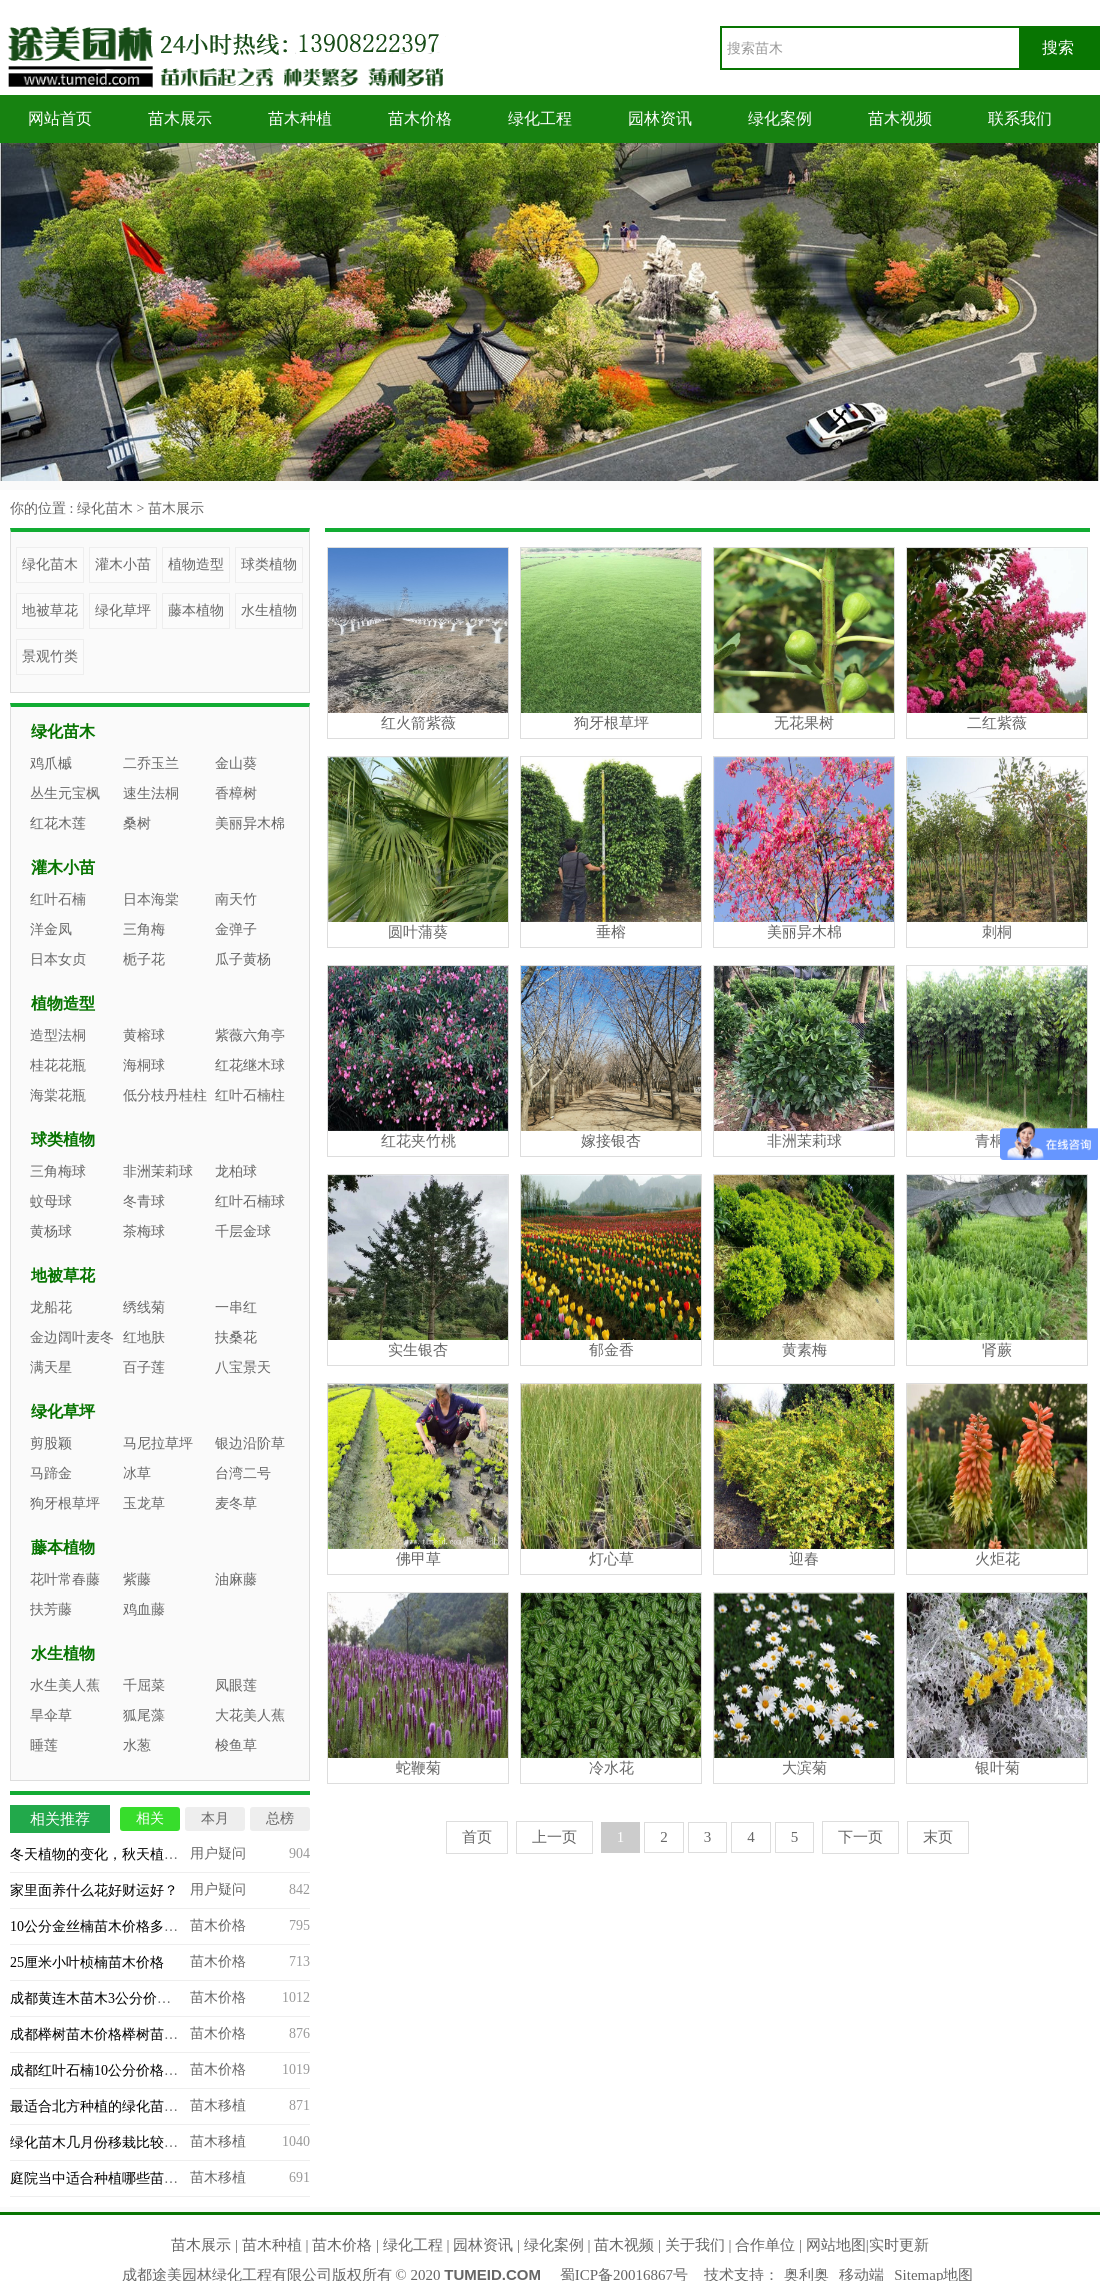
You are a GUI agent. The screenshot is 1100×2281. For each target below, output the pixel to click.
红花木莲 (58, 823)
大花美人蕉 (250, 1715)
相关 (150, 1818)
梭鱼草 (236, 1745)
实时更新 (899, 2245)
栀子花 (144, 959)
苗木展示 (180, 118)
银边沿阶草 (250, 1443)
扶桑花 (236, 1337)
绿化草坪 (123, 610)
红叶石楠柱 (250, 1095)
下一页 (860, 1837)
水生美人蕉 (65, 1685)
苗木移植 (218, 2105)
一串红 (236, 1307)
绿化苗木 (105, 508)
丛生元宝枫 (65, 793)
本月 (215, 1818)
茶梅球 (144, 1231)
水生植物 (269, 610)
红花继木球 (250, 1065)
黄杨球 (51, 1231)
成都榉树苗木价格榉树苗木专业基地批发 (136, 2034)
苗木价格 (420, 118)
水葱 (137, 1745)
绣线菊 (144, 1307)
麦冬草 (236, 1503)
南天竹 (236, 899)
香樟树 (236, 793)
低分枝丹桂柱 (165, 1095)
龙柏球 (236, 1171)
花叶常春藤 (65, 1579)
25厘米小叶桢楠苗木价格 (87, 1962)
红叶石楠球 (250, 1201)
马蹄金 (51, 1473)
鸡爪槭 (51, 763)
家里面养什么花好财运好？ (94, 1890)
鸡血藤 (144, 1609)
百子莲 (144, 1367)
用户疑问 (218, 1853)
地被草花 (50, 610)
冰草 (137, 1473)
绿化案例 (780, 118)
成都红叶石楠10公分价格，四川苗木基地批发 (150, 2070)
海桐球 (144, 1065)
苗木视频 (900, 118)
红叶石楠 (58, 899)
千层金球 (243, 1231)
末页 (938, 1837)
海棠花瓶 (58, 1095)
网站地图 (836, 2245)
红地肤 (144, 1337)
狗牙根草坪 (65, 1503)
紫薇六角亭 (250, 1035)
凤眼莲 (236, 1685)
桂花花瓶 (58, 1065)
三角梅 (144, 929)
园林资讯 (660, 118)
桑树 (137, 823)
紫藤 (137, 1579)
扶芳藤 (51, 1609)
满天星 (51, 1367)
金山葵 (236, 763)
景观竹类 (50, 656)
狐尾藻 (144, 1715)
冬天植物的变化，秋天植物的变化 (115, 1854)
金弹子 (236, 929)
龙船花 (51, 1307)
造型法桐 (58, 1035)
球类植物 (269, 564)
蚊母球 (51, 1201)
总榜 (280, 1818)
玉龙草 (144, 1503)
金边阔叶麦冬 (72, 1337)
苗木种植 (300, 118)
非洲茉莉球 (158, 1171)
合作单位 (765, 2245)
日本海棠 (151, 899)
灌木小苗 (123, 564)
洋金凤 (51, 929)
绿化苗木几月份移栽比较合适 (101, 2142)
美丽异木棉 (250, 823)
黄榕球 (144, 1035)
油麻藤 (236, 1579)
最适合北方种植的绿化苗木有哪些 (115, 2106)
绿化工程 (540, 118)
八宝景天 (243, 1367)
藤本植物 (196, 610)
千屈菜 (144, 1685)
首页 (477, 1837)
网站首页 (60, 118)
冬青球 (144, 1201)
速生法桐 (151, 793)
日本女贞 (58, 959)
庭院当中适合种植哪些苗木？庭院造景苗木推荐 (157, 2178)
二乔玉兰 (151, 763)
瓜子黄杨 (243, 959)
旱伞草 (51, 1715)
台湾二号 (243, 1473)
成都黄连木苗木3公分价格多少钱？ (118, 1998)
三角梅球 (58, 1171)
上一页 (554, 1837)
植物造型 (196, 564)
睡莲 (44, 1745)
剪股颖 (51, 1443)
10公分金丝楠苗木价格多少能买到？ (122, 1926)
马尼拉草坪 (158, 1443)
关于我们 (695, 2245)
